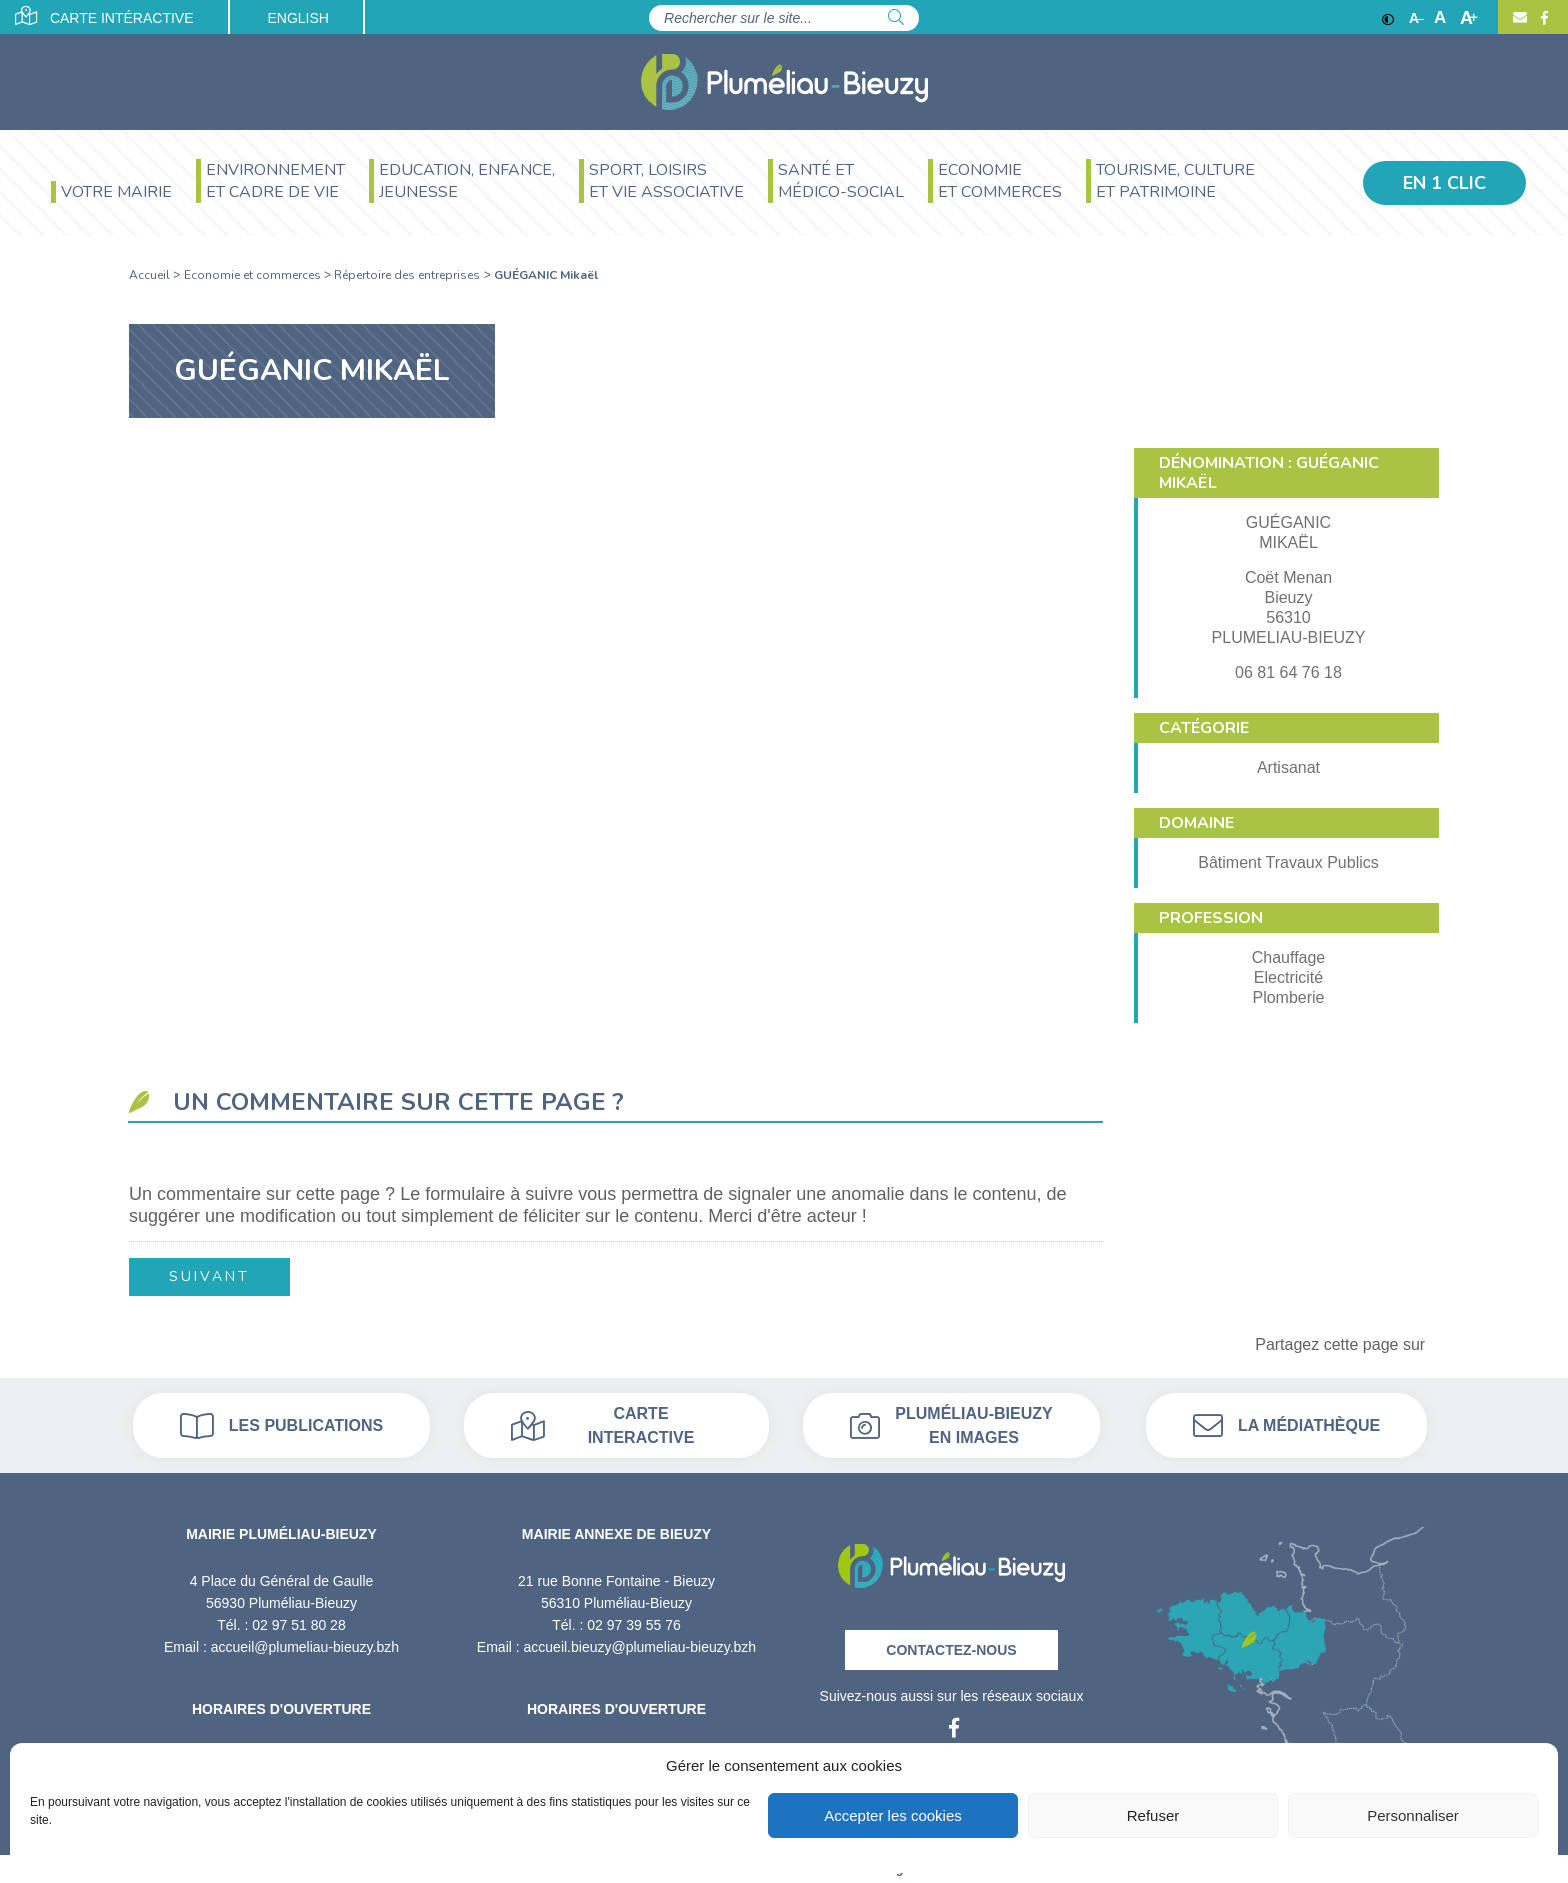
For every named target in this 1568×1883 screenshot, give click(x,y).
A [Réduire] (1416, 18)
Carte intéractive (104, 16)
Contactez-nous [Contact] (951, 1650)
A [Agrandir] (1469, 18)
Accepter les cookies (893, 1815)
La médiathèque (1286, 1426)
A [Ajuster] (1440, 18)
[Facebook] (1542, 18)
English (297, 18)
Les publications (281, 1426)
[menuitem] (111, 194)
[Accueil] (784, 82)
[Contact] (1520, 18)
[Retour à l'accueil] (951, 1559)
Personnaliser (1413, 1815)
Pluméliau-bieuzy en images (951, 1425)
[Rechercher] (896, 18)
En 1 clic (1444, 183)
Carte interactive (602, 1425)
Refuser (1153, 1815)
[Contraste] (1388, 18)
